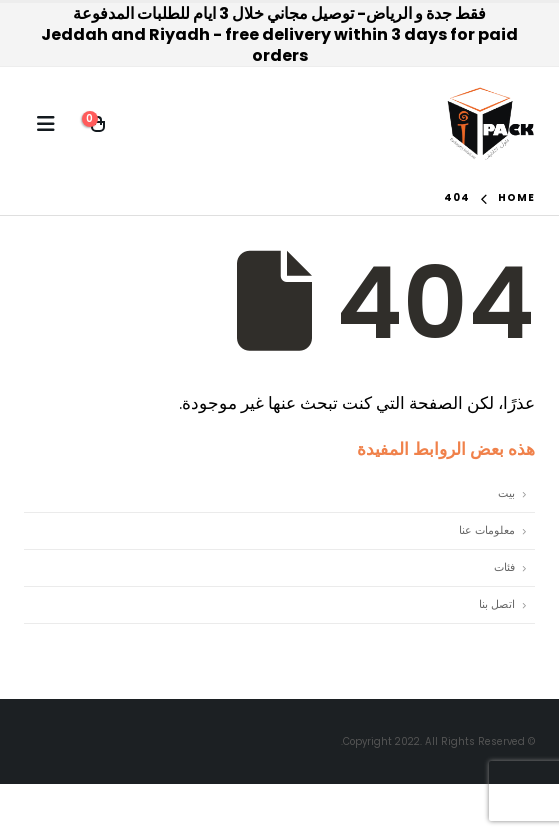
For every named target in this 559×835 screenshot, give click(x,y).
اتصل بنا (497, 604)
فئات (504, 567)
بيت (506, 493)
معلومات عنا (487, 530)
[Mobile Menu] (46, 124)
